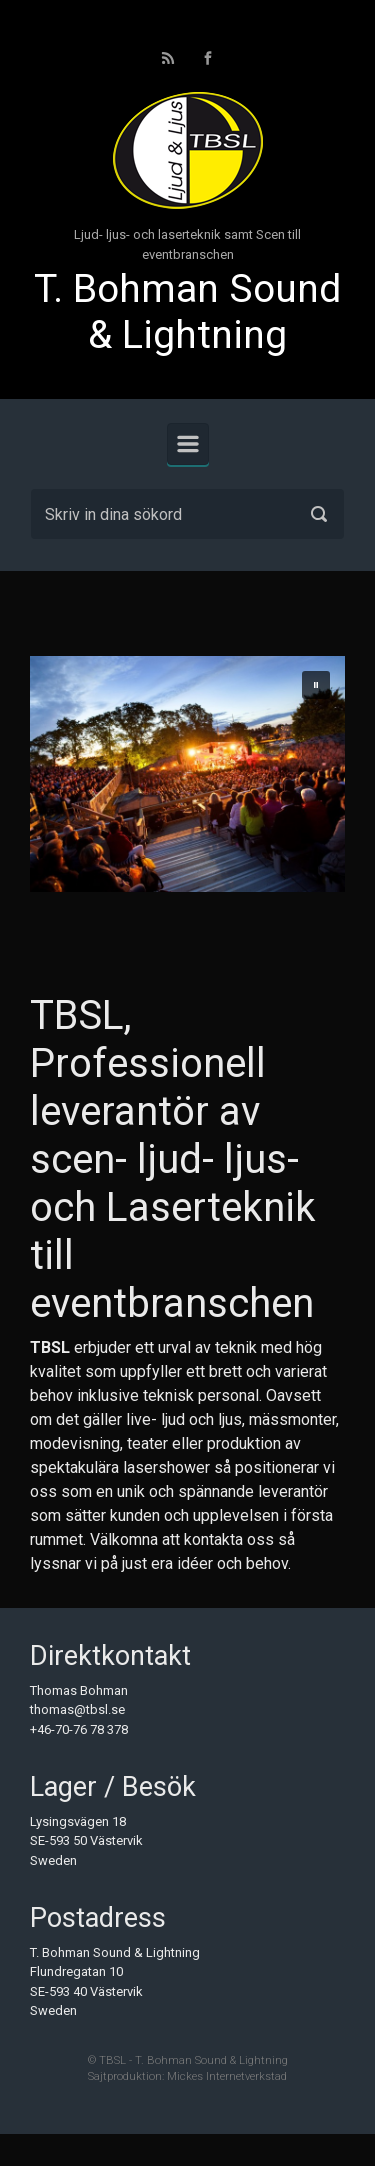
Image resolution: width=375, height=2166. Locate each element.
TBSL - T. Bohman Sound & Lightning (193, 2060)
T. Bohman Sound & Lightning (187, 312)
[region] (187, 774)
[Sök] (187, 514)
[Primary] (188, 444)
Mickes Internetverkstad (227, 2076)
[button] (316, 685)
